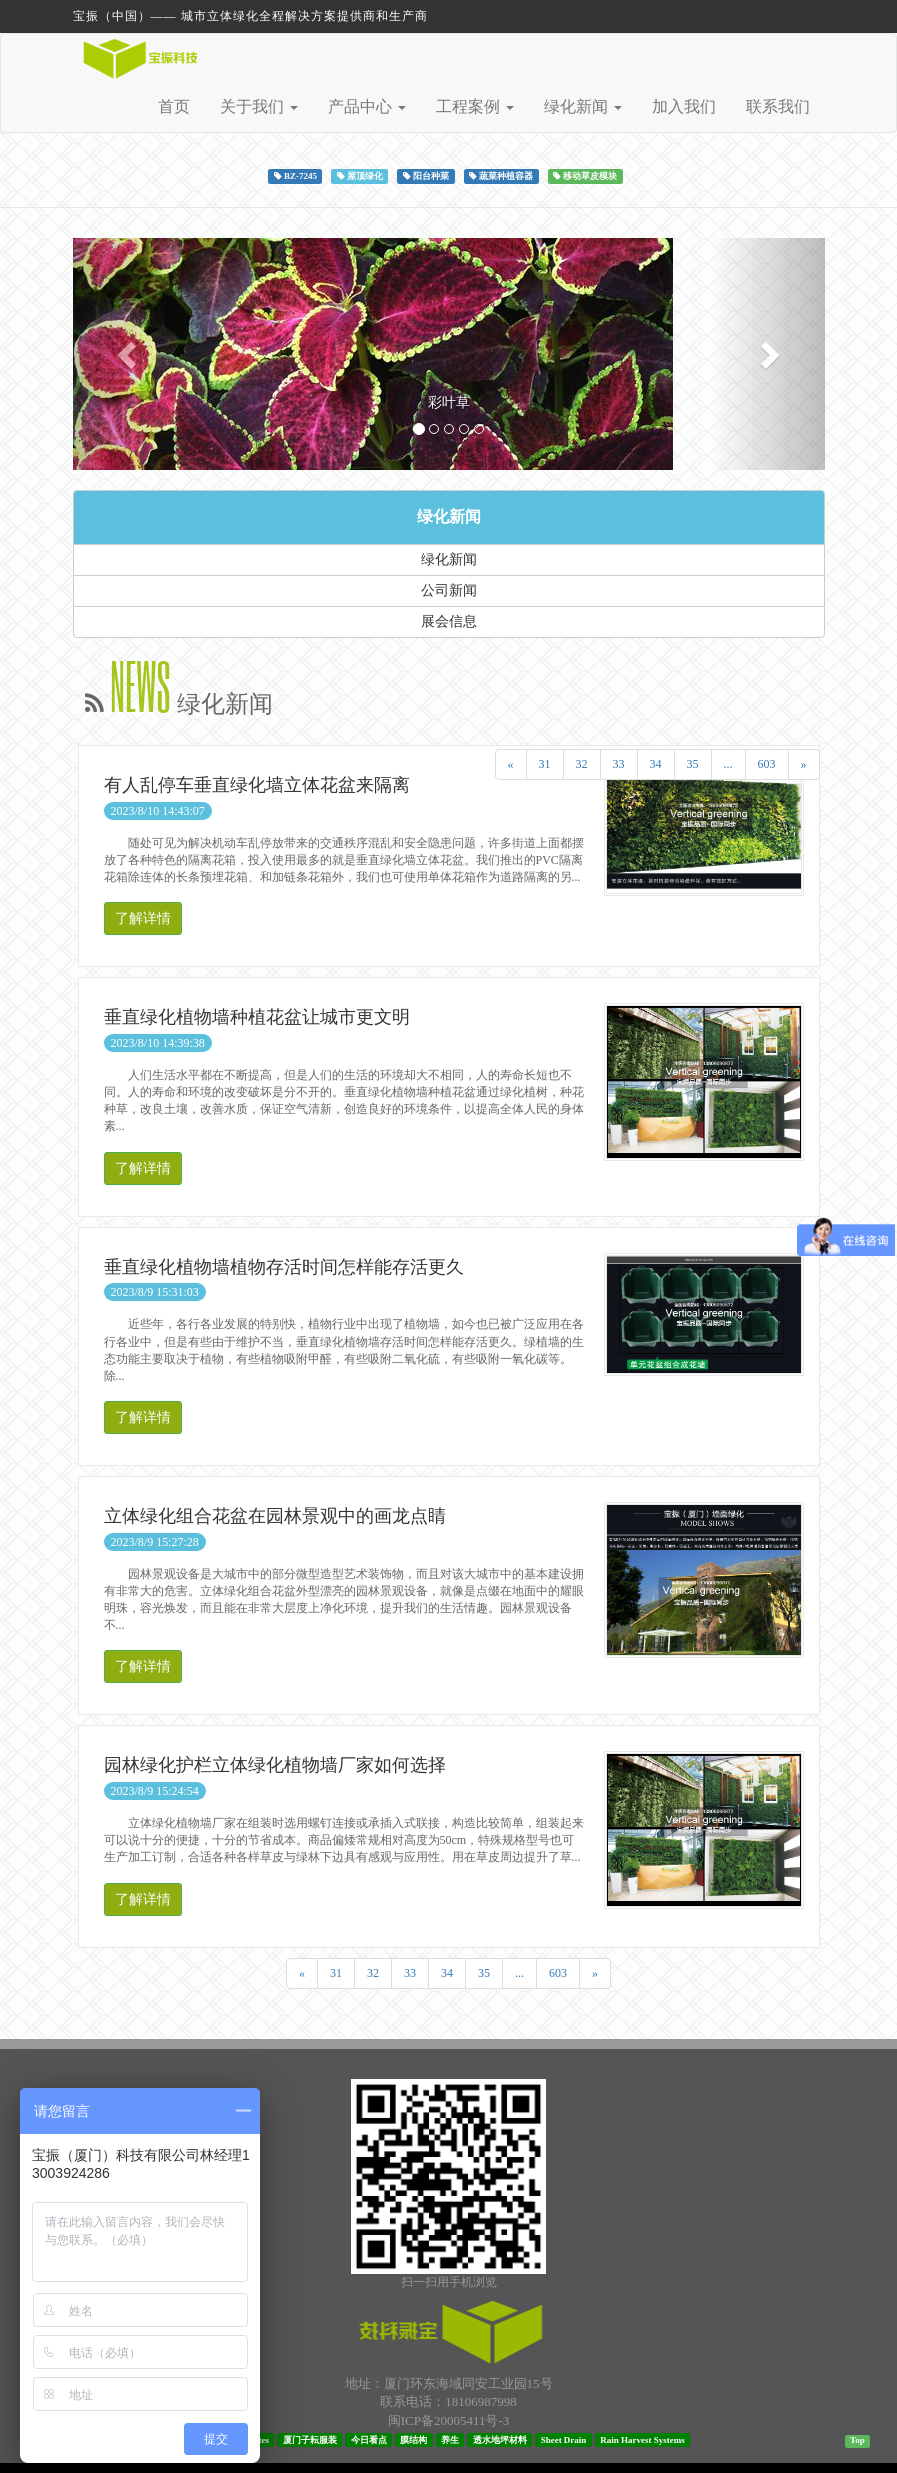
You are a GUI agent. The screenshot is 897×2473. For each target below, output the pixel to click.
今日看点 (369, 2439)
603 (767, 764)
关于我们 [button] (259, 106)
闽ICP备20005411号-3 (449, 2420)
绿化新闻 (449, 516)
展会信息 (449, 621)
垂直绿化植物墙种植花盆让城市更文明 (257, 1017)
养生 (450, 2439)
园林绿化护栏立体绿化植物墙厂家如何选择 (275, 1765)
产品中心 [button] (367, 106)
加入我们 (684, 106)
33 (619, 764)
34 (656, 764)
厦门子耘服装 (310, 2439)
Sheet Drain (564, 2439)
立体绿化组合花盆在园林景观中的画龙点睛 (275, 1516)
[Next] (804, 764)
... (728, 764)
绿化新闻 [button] (583, 106)
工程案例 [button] (475, 106)
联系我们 (778, 106)
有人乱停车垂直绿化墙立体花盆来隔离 (257, 785)
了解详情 (143, 918)
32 (582, 764)
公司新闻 (449, 590)
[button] (129, 354)
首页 (174, 106)
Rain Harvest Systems (642, 2439)
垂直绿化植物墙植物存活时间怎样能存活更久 (284, 1267)
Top (857, 2440)
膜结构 (413, 2439)
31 (545, 764)
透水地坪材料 (500, 2439)
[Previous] (511, 764)
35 (693, 764)
